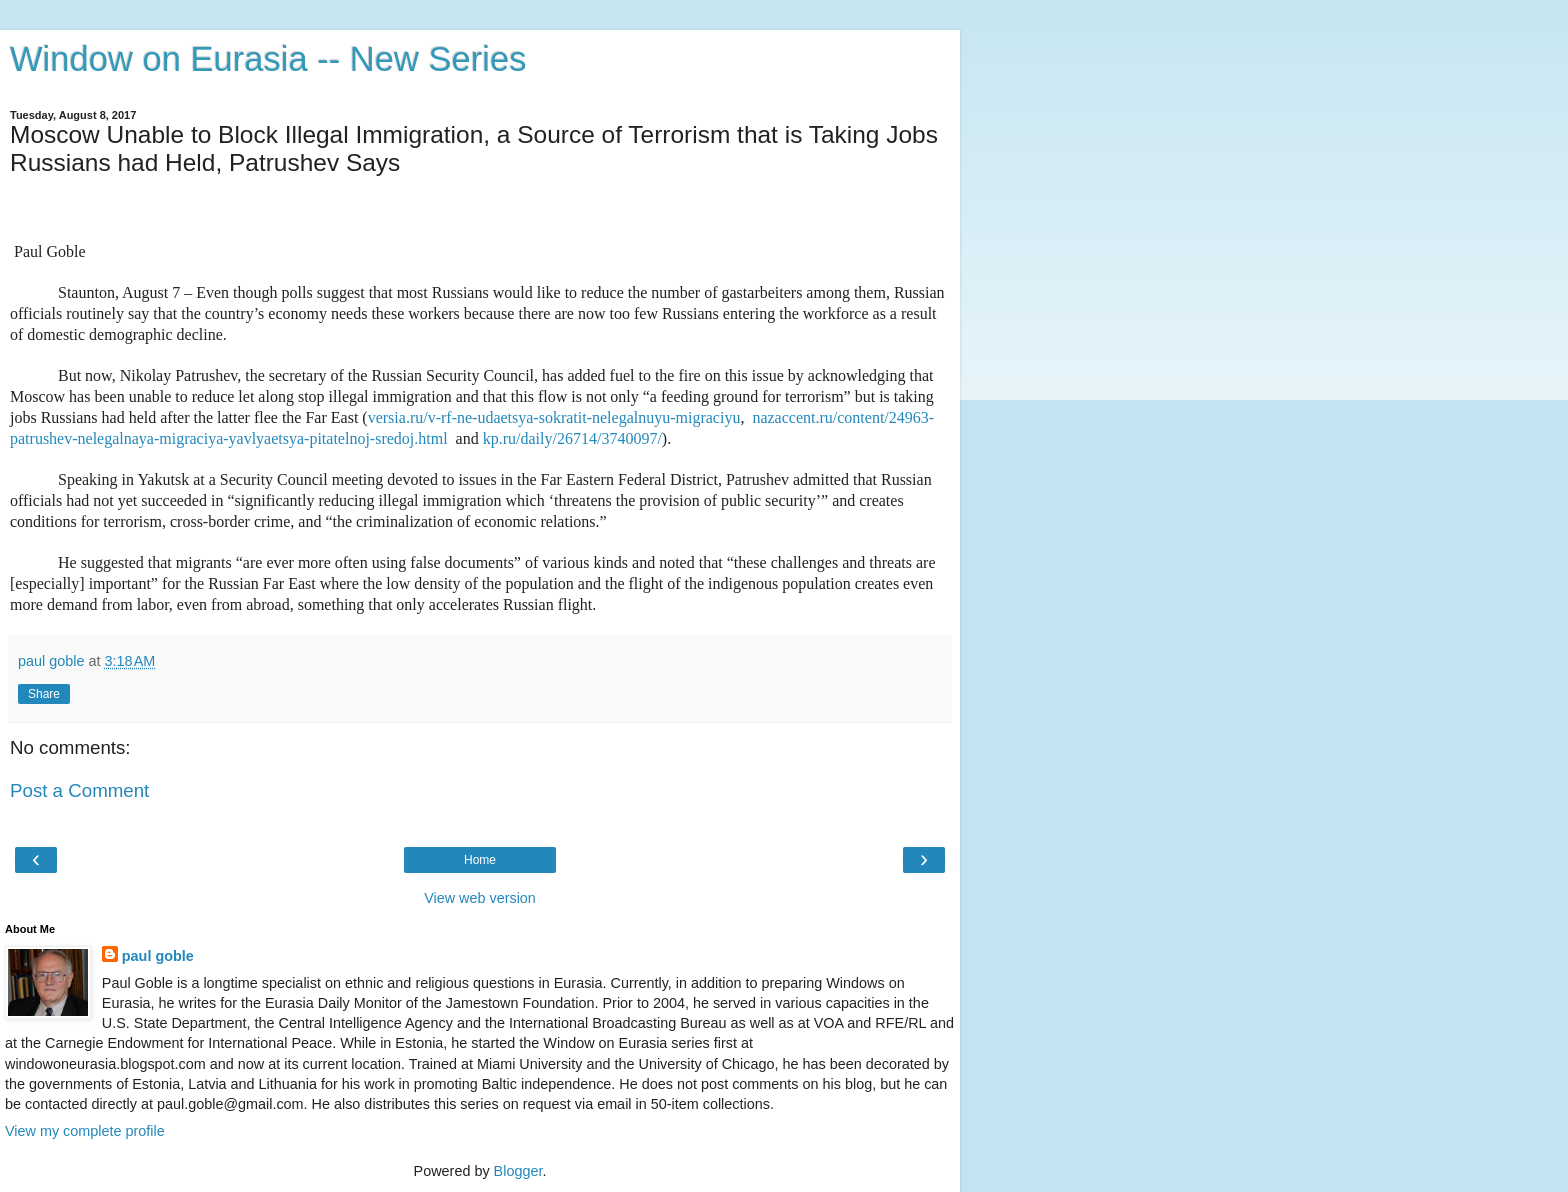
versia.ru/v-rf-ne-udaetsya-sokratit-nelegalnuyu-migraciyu (554, 417)
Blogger (518, 1171)
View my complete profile (85, 1131)
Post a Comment (79, 790)
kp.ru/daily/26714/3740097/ (572, 438)
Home (480, 860)
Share (44, 694)
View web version (480, 898)
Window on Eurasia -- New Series (268, 59)
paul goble (158, 956)
